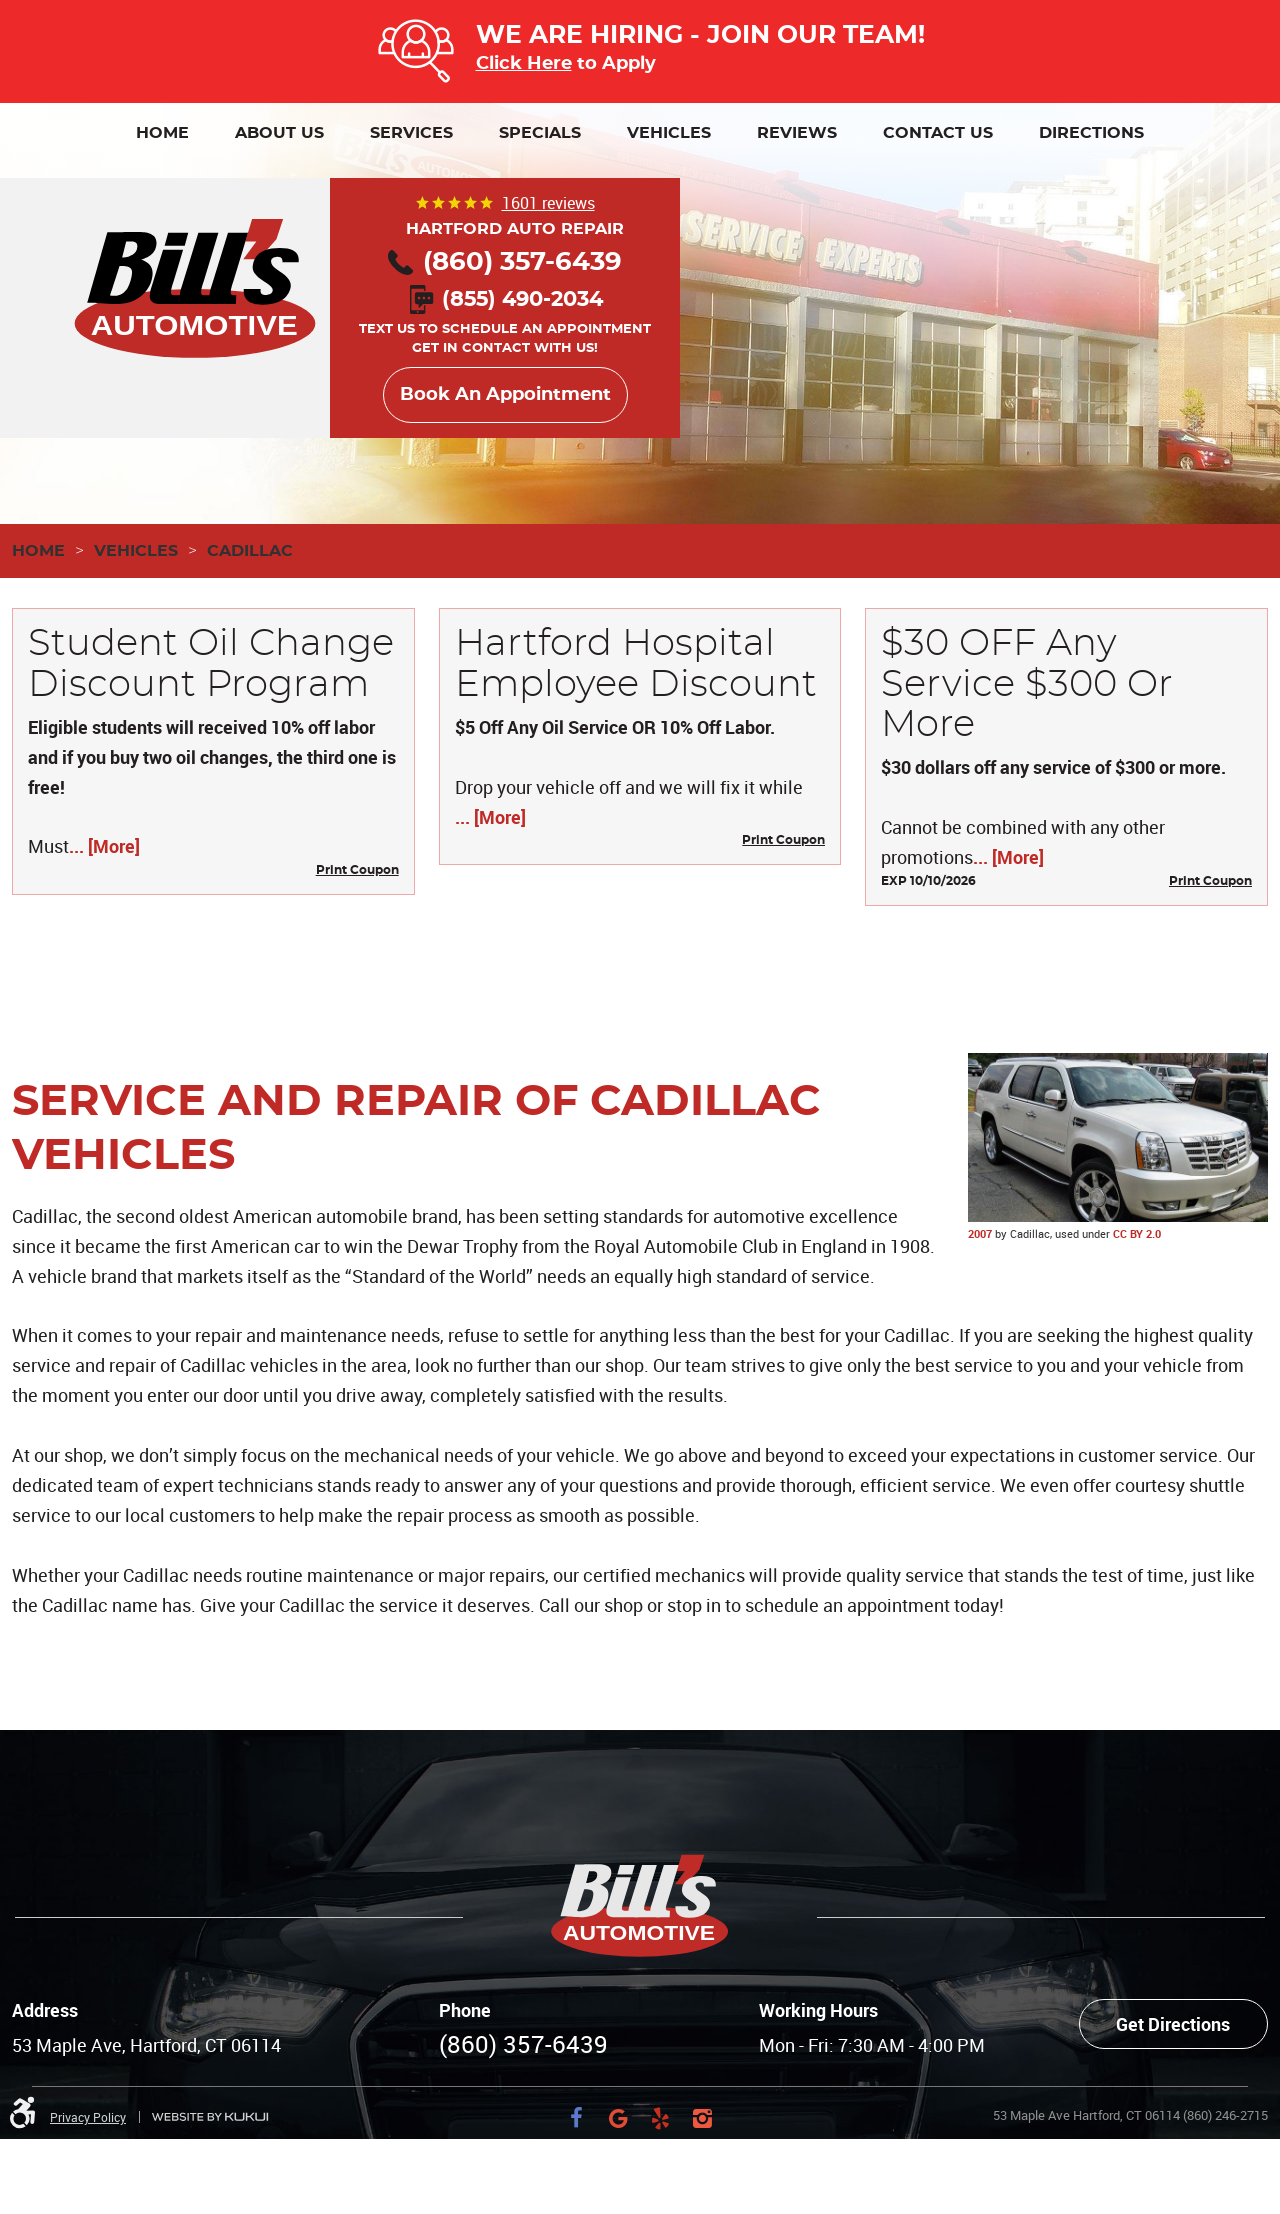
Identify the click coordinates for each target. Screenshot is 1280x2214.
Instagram (703, 2118)
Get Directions (1173, 2024)
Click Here (524, 63)
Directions (1091, 133)
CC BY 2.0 (1137, 1233)
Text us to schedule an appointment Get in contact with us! (505, 325)
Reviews (797, 133)
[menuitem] (162, 133)
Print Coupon (357, 870)
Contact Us (938, 133)
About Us (279, 133)
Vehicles (669, 133)
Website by (210, 2117)
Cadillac (250, 551)
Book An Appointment (505, 395)
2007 (980, 1233)
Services (411, 133)
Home (162, 133)
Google (619, 2118)
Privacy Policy (88, 2117)
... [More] (104, 846)
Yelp (661, 2118)
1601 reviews (548, 203)
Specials (540, 133)
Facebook (577, 2118)
